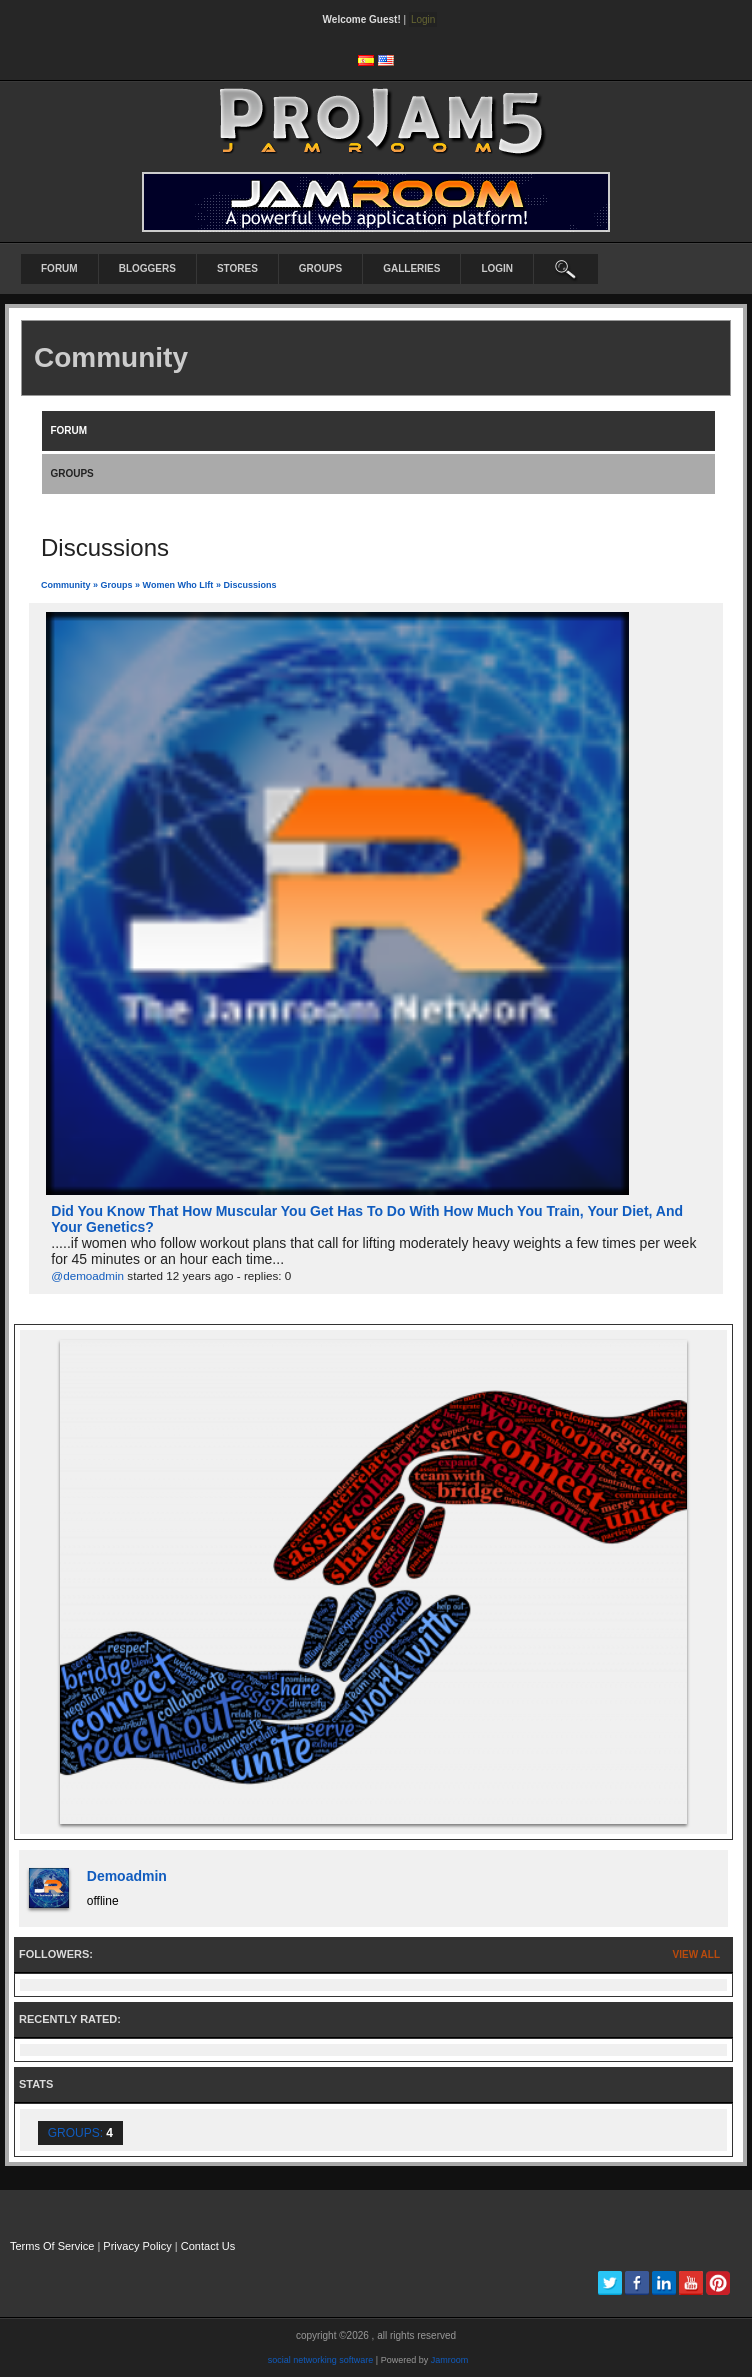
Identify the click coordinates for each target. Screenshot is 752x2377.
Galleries (411, 268)
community (66, 585)
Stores (237, 268)
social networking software (321, 2360)
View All (696, 1954)
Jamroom (450, 2360)
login (497, 268)
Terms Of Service (52, 2246)
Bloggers (147, 268)
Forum (59, 268)
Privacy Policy (137, 2246)
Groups (320, 268)
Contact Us (208, 2246)
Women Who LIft (178, 585)
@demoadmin (87, 1275)
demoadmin (127, 1876)
